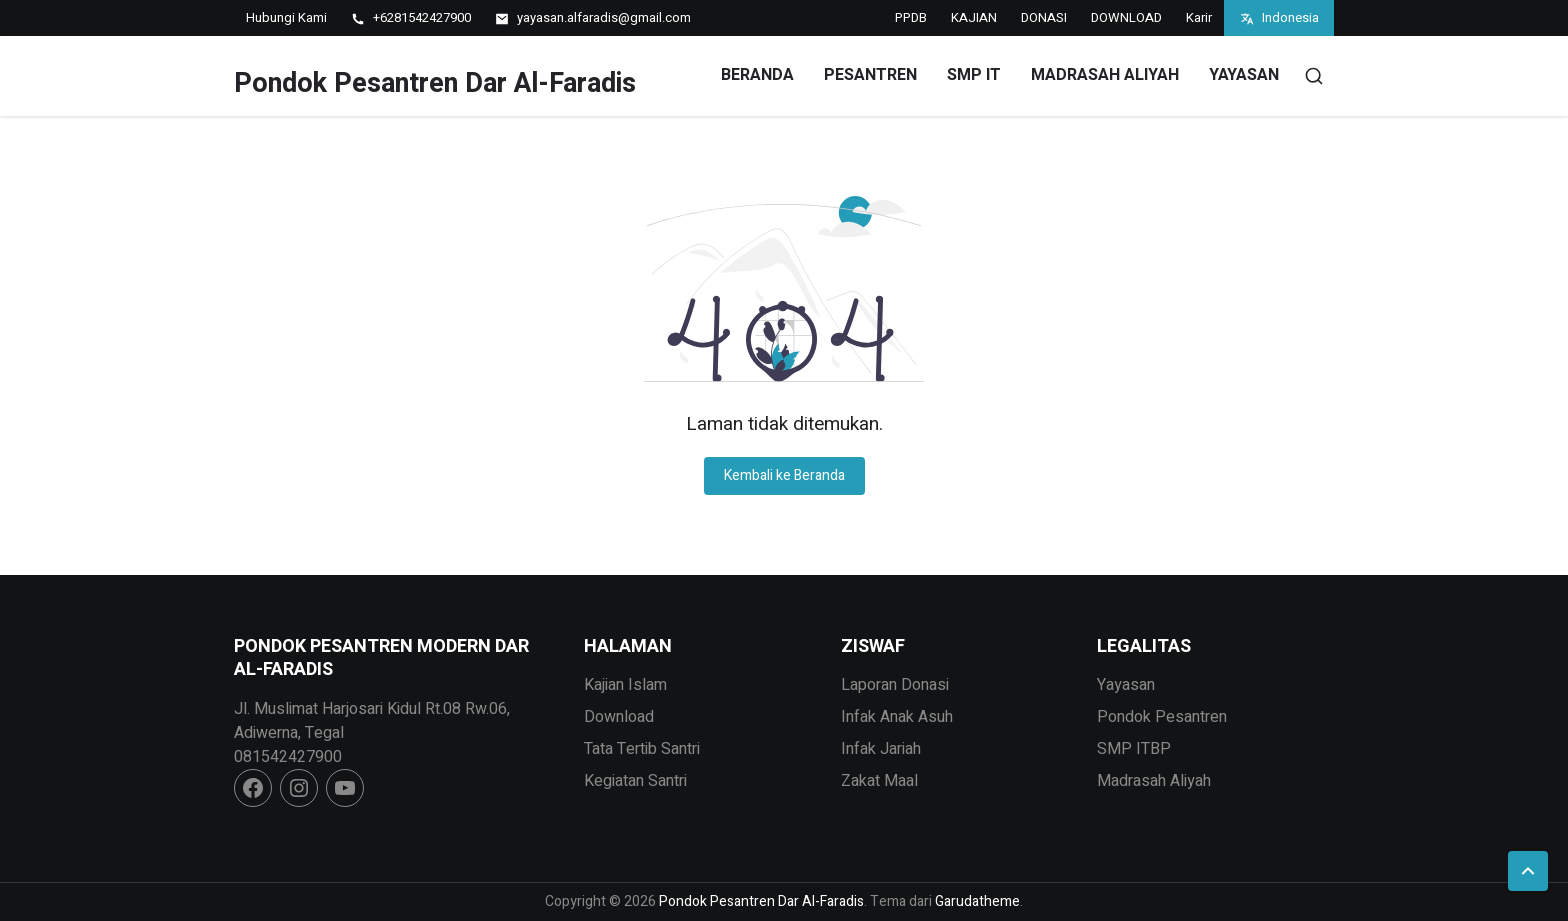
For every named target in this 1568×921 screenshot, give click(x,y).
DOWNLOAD (1126, 17)
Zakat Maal (879, 781)
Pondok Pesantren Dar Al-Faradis (435, 83)
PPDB (911, 17)
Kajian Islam (625, 685)
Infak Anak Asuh (897, 717)
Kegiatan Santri (635, 781)
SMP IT (974, 75)
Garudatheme (977, 901)
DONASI (1044, 17)
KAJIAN (974, 17)
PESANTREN (870, 75)
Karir (1199, 17)
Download (619, 717)
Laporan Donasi (895, 685)
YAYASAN (1244, 75)
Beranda (757, 75)
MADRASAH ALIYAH (1105, 75)
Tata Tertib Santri (642, 749)
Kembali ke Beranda (784, 475)
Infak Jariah (881, 749)
